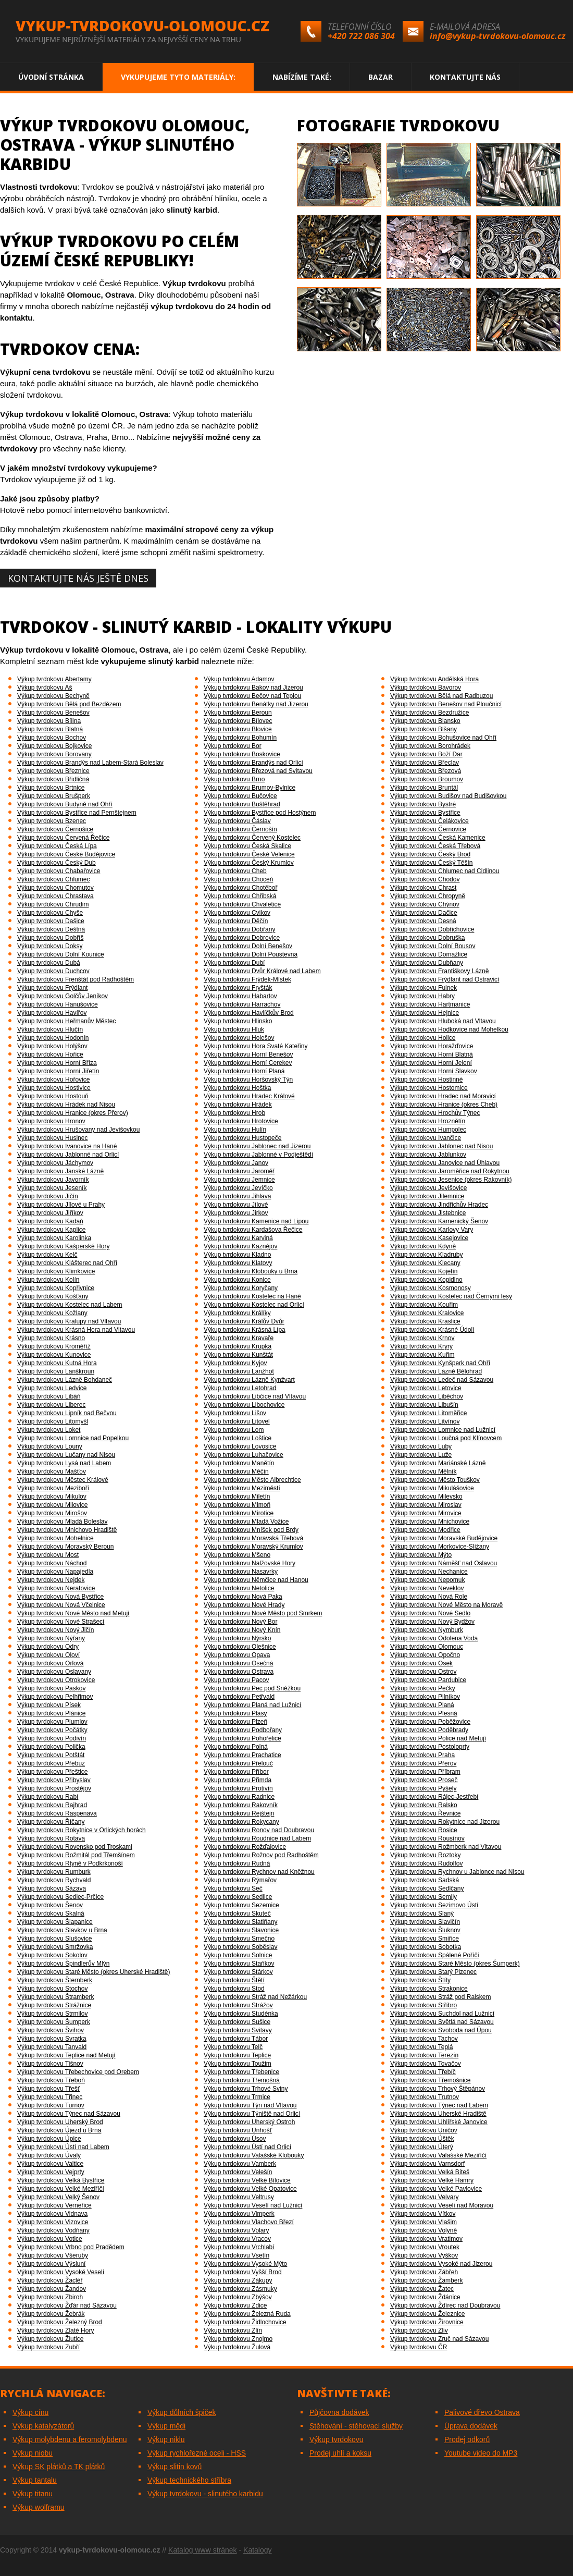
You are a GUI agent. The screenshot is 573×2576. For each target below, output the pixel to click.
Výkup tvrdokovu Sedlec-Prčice (60, 1896)
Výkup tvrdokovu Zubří (48, 2347)
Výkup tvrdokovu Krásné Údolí (432, 1329)
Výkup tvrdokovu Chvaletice (242, 904)
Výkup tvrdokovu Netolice (239, 1588)
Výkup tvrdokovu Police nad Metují (438, 1738)
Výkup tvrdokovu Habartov (240, 996)
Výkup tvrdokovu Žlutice (50, 2338)
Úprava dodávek (470, 2426)
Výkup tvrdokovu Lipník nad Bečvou (67, 1413)
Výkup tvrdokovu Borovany (54, 754)
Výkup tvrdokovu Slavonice (241, 1930)
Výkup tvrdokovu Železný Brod (59, 2322)
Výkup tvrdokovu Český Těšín (431, 862)
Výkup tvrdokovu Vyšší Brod (243, 2272)
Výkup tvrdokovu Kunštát (238, 1354)
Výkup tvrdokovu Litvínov (424, 1421)
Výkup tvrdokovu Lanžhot (239, 1371)
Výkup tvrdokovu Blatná (50, 729)
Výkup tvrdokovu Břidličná (53, 779)
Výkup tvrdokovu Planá (422, 1705)
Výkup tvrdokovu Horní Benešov (248, 1054)
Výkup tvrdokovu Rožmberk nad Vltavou (445, 1846)
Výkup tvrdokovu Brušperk (53, 796)
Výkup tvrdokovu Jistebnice (428, 1213)
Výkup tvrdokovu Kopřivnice (55, 1288)
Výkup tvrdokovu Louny (49, 1446)
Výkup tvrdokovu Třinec (49, 2097)
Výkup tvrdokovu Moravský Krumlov (253, 1546)
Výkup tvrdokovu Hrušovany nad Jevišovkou (78, 1129)
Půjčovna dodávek (339, 2412)
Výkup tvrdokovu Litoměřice (428, 1413)
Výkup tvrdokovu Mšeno (237, 1555)
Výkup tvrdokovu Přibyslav (54, 1780)
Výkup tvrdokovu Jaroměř (239, 1171)
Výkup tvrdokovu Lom (234, 1429)
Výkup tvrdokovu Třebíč (423, 2072)
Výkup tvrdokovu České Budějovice (66, 854)
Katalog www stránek (202, 2550)
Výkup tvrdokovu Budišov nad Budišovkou (448, 796)
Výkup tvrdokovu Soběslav (240, 1947)
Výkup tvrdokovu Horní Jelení (431, 1062)
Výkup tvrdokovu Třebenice (241, 2072)
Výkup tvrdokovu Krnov (422, 1338)
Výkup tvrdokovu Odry (48, 1646)
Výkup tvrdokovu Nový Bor (240, 1621)
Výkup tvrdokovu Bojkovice (54, 746)
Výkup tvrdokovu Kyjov (235, 1363)
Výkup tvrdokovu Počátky (52, 1730)
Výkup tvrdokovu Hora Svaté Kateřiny (255, 1046)
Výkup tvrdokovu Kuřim (422, 1354)
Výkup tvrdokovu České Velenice (249, 854)
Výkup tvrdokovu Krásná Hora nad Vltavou (76, 1329)
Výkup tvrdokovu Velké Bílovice (247, 2180)
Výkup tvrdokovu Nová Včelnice (61, 1605)
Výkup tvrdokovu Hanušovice (57, 1004)
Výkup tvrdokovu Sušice (237, 2022)
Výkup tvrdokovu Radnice (239, 1796)
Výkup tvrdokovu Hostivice (54, 1087)
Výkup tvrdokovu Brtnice (50, 787)
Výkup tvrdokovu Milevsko (426, 1496)
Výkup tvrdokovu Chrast (423, 887)
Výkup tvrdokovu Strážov (238, 2005)
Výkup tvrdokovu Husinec (52, 1138)
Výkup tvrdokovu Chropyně (427, 896)
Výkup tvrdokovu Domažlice (428, 954)
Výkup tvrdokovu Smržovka (55, 1947)
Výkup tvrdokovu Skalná (50, 1913)
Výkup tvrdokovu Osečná (238, 1663)
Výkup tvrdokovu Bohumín (240, 737)
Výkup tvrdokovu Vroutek (424, 2247)
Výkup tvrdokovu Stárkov (238, 1972)
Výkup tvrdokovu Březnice (53, 771)
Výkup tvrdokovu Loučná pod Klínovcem (446, 1438)
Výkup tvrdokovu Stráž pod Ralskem (440, 1997)
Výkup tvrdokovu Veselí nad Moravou (441, 2205)
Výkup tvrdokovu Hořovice (53, 1079)
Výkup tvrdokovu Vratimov (426, 2238)
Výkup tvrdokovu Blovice (238, 729)
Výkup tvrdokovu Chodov (424, 879)
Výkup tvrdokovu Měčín (236, 1471)
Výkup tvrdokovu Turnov (50, 2105)
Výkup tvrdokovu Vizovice (53, 2222)
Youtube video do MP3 (480, 2453)
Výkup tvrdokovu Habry (422, 996)
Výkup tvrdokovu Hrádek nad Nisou (66, 1104)
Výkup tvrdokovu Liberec (51, 1404)
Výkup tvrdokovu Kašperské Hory (63, 1246)
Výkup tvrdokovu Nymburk (426, 1630)
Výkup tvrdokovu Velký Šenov (58, 2197)
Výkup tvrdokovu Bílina (49, 721)
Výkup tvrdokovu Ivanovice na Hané (67, 1146)
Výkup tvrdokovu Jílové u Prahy (61, 1204)
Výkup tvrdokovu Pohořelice (242, 1738)
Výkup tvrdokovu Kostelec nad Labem (69, 1304)
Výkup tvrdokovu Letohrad (240, 1388)
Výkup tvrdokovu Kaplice (51, 1229)
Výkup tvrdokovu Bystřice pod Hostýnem (260, 812)
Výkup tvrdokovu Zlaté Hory (55, 2330)
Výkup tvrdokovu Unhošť (238, 2130)
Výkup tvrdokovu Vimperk (239, 2213)
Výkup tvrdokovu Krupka (237, 1346)
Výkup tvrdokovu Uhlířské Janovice (439, 2122)
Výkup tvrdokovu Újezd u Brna (59, 2130)
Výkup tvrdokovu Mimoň (237, 1504)
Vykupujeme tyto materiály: (178, 77)
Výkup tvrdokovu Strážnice (54, 2005)
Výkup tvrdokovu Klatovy (238, 1263)
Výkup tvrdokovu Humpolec (428, 1129)
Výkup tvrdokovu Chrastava (55, 896)
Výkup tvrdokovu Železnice (427, 2313)
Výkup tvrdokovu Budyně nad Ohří (65, 804)
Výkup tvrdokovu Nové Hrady (244, 1605)
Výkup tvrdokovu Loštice (237, 1438)
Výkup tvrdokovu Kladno (237, 1254)
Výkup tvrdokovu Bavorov (425, 687)
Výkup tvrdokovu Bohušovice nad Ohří (443, 737)
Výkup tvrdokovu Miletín (237, 1496)
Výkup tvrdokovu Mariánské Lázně (437, 1463)
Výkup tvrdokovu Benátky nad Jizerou (256, 704)
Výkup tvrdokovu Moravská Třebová (253, 1538)
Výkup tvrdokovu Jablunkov (428, 1154)
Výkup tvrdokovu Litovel (237, 1421)
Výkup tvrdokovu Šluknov (425, 1930)
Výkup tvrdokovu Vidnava (52, 2213)
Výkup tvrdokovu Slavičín (425, 1921)
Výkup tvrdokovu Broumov (426, 779)
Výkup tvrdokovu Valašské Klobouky (254, 2155)
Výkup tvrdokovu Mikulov (51, 1496)
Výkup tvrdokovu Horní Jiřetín (58, 1071)
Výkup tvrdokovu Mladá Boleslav (62, 1521)
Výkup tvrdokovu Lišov (235, 1413)
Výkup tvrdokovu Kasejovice (429, 1238)
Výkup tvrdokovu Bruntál (424, 787)
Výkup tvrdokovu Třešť (48, 2088)
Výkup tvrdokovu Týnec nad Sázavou (68, 2113)
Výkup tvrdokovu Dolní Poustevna (250, 954)
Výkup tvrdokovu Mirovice (426, 1513)
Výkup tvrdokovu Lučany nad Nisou (66, 1454)
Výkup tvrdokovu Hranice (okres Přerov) (72, 1113)
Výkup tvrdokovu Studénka (241, 2013)
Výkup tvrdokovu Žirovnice (427, 2322)
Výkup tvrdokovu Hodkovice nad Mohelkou (449, 1029)
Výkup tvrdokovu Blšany (423, 729)
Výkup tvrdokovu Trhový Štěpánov (437, 2088)
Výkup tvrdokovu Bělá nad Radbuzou (441, 696)
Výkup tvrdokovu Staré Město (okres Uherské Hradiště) (93, 1972)
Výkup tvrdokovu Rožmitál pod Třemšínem (76, 1855)
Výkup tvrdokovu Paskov (51, 1688)
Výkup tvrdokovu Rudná (237, 1863)
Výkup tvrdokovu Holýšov (52, 1046)
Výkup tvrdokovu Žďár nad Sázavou (67, 2305)
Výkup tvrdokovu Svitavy (238, 2030)
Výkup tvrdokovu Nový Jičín (55, 1630)
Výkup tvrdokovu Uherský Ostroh (249, 2122)
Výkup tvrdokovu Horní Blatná (431, 1054)
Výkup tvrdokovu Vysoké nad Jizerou (441, 2263)
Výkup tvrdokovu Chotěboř (240, 887)
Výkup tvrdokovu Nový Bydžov (432, 1621)
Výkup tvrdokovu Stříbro (423, 2005)
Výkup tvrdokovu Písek (49, 1705)
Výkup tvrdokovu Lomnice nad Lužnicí (442, 1429)
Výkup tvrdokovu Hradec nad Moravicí (443, 1096)
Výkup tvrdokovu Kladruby (426, 1254)
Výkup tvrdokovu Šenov (50, 1905)
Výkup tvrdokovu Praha (422, 1755)
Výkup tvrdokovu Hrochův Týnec (435, 1113)
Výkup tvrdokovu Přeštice (52, 1771)
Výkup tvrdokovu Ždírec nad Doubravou (445, 2305)
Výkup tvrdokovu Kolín (48, 1279)
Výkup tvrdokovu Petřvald (239, 1696)
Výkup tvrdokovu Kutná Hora (57, 1363)
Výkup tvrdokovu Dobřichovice (432, 929)
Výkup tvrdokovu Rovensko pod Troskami (74, 1846)
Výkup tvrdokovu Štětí (234, 1980)
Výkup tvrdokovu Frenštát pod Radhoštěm (75, 979)
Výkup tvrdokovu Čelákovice (429, 821)
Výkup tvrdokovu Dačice (423, 912)
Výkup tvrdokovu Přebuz (51, 1763)
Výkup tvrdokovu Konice (237, 1279)
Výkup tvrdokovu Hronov (51, 1121)
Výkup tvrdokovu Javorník (53, 1179)
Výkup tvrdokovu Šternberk (54, 1980)
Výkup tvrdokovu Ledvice (51, 1388)
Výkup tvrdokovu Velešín (238, 2172)
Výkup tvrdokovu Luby (421, 1446)
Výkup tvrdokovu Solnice (238, 1955)
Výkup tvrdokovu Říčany (50, 1821)
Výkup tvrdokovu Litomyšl (52, 1421)
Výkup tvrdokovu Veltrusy (239, 2197)
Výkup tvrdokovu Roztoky (425, 1855)
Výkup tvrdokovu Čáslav (237, 821)
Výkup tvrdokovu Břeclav (424, 762)
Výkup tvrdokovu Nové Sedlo (430, 1613)
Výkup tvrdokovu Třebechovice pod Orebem (78, 2072)
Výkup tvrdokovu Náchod (51, 1563)
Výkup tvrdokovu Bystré (423, 804)
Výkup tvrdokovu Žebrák (50, 2313)
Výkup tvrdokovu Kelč (47, 1254)
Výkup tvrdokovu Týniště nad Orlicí (252, 2113)
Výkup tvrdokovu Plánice (51, 1713)
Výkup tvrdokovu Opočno (425, 1655)
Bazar (380, 77)
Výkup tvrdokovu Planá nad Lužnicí (252, 1705)
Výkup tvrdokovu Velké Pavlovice (436, 2188)
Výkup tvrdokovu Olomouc (426, 1646)
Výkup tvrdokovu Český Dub (56, 862)
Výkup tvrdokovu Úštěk (422, 2138)
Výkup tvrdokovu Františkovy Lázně (439, 971)
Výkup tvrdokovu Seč (233, 1888)
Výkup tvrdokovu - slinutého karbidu (205, 2493)
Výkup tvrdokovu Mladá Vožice (246, 1521)
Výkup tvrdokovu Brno (234, 779)
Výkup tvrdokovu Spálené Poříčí (434, 1955)
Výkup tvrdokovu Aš (44, 687)
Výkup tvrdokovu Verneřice (54, 2205)
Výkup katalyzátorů (43, 2426)
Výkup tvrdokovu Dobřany (239, 929)
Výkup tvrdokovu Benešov (53, 712)
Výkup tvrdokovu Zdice (235, 2305)
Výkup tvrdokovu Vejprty (50, 2172)
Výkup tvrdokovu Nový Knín (242, 1630)
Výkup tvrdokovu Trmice (237, 2097)
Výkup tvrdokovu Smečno (239, 1938)
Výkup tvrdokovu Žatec (422, 2288)
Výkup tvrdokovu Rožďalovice (245, 1846)
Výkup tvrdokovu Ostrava (238, 1671)
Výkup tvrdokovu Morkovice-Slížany (439, 1546)
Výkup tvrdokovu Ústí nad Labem (63, 2147)
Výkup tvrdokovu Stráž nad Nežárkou (255, 1997)
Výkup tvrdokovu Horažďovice (431, 1046)
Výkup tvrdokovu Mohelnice (55, 1538)
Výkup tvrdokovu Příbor (236, 1771)
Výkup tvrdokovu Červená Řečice (63, 837)
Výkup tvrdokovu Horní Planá (244, 1071)
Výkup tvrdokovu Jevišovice (428, 1188)
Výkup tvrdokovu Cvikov (237, 912)
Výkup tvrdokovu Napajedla (55, 1571)
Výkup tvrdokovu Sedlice (238, 1896)
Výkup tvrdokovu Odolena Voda (434, 1638)
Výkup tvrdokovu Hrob (234, 1113)
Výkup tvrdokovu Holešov (239, 1037)
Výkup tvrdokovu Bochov (51, 737)
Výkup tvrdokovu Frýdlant (52, 987)
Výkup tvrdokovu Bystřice (425, 812)
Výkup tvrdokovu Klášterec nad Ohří (67, 1263)
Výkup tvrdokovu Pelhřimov (55, 1696)
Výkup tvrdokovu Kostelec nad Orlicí (254, 1304)
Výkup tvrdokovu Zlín (233, 2330)
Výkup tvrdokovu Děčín (236, 921)
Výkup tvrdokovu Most (48, 1555)
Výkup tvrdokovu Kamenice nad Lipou (256, 1221)
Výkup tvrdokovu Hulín (235, 1129)
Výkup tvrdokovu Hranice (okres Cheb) (443, 1104)
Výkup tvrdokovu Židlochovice (245, 2322)
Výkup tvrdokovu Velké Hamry (432, 2180)
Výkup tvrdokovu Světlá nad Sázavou (442, 2022)
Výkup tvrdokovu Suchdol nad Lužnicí (442, 2013)
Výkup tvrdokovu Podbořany (243, 1730)
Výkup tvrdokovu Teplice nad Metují (66, 2055)
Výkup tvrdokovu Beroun (238, 712)
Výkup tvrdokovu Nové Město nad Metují (73, 1613)
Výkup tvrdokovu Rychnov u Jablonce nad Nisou (457, 1871)
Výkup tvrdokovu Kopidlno (426, 1279)
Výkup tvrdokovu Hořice (50, 1054)
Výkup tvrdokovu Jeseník (51, 1188)
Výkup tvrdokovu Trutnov (424, 2097)
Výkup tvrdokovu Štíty (420, 1980)
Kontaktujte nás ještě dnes (78, 578)
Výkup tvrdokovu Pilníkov (425, 1696)
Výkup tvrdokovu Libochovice (244, 1404)
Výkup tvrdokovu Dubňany (426, 962)
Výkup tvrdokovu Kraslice (425, 1321)
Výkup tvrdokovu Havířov (51, 1012)
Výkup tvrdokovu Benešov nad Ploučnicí (446, 704)
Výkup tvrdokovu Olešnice (240, 1646)
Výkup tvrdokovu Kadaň (50, 1221)
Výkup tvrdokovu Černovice (428, 829)
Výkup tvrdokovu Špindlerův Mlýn (63, 1963)
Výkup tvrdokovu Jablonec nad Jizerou (257, 1146)
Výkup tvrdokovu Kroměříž (54, 1346)
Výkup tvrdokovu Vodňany (53, 2230)
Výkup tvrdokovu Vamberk (240, 2163)
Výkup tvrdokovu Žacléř (49, 2280)
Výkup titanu (33, 2493)
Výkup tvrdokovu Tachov (424, 2038)
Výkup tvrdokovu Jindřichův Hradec (439, 1204)
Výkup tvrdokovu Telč (233, 2047)
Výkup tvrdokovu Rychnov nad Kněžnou (259, 1871)
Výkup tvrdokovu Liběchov (426, 1396)
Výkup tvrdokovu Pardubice (428, 1680)
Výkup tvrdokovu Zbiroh (50, 2297)
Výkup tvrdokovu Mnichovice (429, 1521)
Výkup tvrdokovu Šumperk (53, 2022)
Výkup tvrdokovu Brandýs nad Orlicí (253, 762)
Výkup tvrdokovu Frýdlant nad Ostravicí (444, 979)
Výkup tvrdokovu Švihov (50, 2030)
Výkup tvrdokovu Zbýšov (238, 2297)
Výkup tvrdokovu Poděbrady (429, 1730)
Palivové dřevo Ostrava (482, 2412)
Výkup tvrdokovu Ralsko (423, 1805)
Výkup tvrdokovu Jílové (236, 1204)
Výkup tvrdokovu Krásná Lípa (244, 1329)
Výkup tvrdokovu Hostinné (426, 1079)
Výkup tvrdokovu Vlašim (423, 2222)
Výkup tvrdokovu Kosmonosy (430, 1288)
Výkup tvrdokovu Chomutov (55, 887)
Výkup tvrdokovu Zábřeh (424, 2272)
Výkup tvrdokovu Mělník (423, 1471)
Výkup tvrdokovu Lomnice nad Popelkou (73, 1438)
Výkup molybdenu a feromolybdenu (70, 2439)
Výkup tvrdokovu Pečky (422, 1688)
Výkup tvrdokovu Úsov (235, 2138)
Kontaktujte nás (465, 77)
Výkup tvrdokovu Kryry (421, 1346)
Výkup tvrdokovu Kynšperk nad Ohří (440, 1363)
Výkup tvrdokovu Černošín (240, 829)
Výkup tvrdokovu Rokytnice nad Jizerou (445, 1821)
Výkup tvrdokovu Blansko (425, 721)
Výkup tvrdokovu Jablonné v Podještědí (258, 1154)
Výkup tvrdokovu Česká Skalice (247, 846)
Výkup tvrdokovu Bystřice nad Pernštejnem (76, 812)
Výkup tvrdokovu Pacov (236, 1680)
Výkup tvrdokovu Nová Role (428, 1596)
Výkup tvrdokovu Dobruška (427, 937)
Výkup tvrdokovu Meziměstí (242, 1488)
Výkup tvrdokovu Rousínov (427, 1838)
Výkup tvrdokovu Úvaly (49, 2155)
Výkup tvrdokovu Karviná (238, 1238)
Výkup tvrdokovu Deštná (51, 929)
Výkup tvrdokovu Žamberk (426, 2280)
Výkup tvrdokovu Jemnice (239, 1179)
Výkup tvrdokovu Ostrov (423, 1671)
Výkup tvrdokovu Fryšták (238, 987)
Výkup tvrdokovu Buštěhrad (242, 804)
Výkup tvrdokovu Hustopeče (242, 1138)
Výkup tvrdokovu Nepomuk (427, 1580)
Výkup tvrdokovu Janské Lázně (60, 1171)
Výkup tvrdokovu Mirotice (238, 1513)
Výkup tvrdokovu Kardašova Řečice (253, 1229)
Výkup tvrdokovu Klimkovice (56, 1271)
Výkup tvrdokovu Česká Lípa (57, 846)
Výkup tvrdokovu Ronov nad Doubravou (259, 1830)
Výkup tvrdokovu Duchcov (53, 971)
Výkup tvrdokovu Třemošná (242, 2080)
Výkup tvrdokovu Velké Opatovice (250, 2188)
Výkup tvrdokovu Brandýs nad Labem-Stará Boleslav (90, 762)
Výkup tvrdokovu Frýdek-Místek (247, 979)
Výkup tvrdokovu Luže (421, 1454)
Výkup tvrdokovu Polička (51, 1746)
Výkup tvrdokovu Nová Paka (243, 1596)
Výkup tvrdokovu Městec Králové (62, 1479)
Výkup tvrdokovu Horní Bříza (57, 1062)
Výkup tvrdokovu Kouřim (424, 1304)
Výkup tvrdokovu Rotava (51, 1838)
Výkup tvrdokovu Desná (423, 921)
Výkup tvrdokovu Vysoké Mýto (245, 2263)
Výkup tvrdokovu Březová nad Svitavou (258, 771)
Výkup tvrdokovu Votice (49, 2238)
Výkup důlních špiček (181, 2412)
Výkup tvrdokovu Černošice (55, 829)
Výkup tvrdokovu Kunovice (54, 1354)
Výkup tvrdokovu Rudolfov (426, 1863)
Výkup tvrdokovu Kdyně (423, 1246)
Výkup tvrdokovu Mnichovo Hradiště (67, 1530)
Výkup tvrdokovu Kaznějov (240, 1246)
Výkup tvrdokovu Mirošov (52, 1513)
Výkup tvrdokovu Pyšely (423, 1788)
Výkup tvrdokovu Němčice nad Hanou (256, 1580)
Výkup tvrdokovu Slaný (422, 1913)
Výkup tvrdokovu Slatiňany (240, 1921)
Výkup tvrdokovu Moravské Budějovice (443, 1538)
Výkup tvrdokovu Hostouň (53, 1096)
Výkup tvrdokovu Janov (236, 1163)
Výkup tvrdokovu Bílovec (238, 721)
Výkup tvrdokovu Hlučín (50, 1029)
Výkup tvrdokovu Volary (236, 2230)
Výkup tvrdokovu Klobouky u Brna (250, 1271)
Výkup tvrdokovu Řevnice (425, 1813)
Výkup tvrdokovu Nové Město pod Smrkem (263, 1613)
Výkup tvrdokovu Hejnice (424, 1012)
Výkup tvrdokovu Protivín (238, 1788)
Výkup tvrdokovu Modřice (425, 1530)
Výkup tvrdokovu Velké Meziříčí (60, 2188)
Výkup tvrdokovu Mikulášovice (432, 1488)
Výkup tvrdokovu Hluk (234, 1029)
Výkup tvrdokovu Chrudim (53, 904)
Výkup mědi (166, 2426)
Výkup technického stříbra (189, 2480)
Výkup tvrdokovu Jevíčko (238, 1188)
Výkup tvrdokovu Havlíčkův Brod (249, 1012)
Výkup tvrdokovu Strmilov (52, 2013)
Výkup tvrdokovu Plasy (235, 1713)
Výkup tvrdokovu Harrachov (242, 1004)
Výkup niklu (166, 2439)
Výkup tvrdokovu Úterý (421, 2147)
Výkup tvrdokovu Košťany (53, 1296)
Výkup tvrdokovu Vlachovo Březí (249, 2222)
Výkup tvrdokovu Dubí (234, 962)
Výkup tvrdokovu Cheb (235, 871)
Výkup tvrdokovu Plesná (423, 1713)
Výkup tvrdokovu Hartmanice (430, 1004)
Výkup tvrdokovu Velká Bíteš (429, 2172)
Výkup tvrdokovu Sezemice (241, 1905)
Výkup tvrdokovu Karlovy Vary (431, 1229)
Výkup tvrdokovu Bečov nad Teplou (252, 696)
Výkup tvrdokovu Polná (236, 1746)
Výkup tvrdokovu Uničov (423, 2130)
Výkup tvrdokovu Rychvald (54, 1880)
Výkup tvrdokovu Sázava (51, 1888)
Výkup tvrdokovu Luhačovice (243, 1454)
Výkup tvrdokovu (336, 2439)
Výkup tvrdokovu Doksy (49, 946)
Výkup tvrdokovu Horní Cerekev (248, 1062)
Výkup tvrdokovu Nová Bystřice (60, 1596)
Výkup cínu (30, 2412)
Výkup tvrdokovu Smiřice (424, 1938)
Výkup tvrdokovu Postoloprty (429, 1746)
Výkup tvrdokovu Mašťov (51, 1471)
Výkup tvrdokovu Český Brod (430, 854)
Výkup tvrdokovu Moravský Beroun (65, 1546)
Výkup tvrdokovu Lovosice (240, 1446)
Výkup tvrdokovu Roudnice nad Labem (257, 1838)
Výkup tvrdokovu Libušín (424, 1404)
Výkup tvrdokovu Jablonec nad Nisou (441, 1146)
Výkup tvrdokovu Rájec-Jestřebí (434, 1796)
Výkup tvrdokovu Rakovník (241, 1805)
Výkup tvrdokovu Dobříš (50, 937)
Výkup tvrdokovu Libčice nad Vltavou (255, 1396)
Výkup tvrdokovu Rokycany (241, 1821)
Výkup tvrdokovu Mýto (421, 1555)
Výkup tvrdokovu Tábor (236, 2038)
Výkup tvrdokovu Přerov (423, 1763)
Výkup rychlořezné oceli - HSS (196, 2453)
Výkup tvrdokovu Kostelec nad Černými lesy (451, 1296)
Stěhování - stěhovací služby (356, 2426)
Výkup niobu (33, 2453)
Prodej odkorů (467, 2439)
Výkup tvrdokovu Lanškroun (55, 1371)
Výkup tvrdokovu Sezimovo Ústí (434, 1905)
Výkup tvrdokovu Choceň (238, 879)
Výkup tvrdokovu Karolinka (54, 1238)
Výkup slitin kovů (174, 2466)
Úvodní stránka (51, 77)
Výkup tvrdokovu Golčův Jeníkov (62, 996)
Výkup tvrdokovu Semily (423, 1896)
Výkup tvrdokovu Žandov (51, 2288)
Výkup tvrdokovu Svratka (51, 2038)
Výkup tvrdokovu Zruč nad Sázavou (439, 2338)
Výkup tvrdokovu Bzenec (51, 821)
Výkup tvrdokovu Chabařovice (58, 871)
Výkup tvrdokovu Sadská (424, 1880)
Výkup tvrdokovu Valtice (50, 2163)
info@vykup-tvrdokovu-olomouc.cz (497, 36)
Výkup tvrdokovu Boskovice (242, 754)
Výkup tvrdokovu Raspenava (57, 1813)
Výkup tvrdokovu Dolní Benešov (248, 946)
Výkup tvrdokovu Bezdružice (429, 712)
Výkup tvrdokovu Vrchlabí (239, 2247)
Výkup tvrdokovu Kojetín (423, 1271)
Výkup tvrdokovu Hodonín (53, 1037)
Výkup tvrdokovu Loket (48, 1429)
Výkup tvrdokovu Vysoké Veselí (60, 2272)
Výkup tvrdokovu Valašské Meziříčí (438, 2155)
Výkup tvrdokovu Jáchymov (55, 1163)
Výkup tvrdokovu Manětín (239, 1463)
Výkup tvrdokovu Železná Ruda (247, 2313)
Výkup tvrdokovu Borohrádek (430, 746)
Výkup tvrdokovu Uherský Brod (60, 2122)
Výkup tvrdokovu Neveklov (427, 1588)
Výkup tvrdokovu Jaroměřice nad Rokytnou (449, 1171)
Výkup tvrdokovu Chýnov (424, 904)
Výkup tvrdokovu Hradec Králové (249, 1096)
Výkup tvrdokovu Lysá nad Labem (64, 1463)
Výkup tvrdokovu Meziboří (53, 1488)
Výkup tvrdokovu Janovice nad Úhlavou (445, 1163)
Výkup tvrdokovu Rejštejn (239, 1813)
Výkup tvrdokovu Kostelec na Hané (252, 1296)
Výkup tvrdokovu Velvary (424, 2197)
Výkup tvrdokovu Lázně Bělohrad (436, 1371)
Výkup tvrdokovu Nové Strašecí (60, 1621)
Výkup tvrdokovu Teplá (421, 2047)
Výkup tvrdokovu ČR (418, 2347)
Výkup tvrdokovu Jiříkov (50, 1213)
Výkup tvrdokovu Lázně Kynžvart (249, 1379)
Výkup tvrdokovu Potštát (50, 1755)
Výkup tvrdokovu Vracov (237, 2238)
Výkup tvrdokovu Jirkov (236, 1213)
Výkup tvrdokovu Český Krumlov (249, 862)
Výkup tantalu (35, 2480)
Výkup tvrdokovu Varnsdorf (427, 2163)
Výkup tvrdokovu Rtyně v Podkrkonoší (70, 1863)
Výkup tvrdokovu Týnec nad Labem (439, 2105)
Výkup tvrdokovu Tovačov (425, 2063)
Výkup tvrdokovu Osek (421, 1663)
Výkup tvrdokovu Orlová (50, 1663)
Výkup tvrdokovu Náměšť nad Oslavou (443, 1563)
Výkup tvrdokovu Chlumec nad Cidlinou (444, 871)
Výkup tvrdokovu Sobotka (425, 1947)
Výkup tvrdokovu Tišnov (50, 2063)
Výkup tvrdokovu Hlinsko (238, 1021)
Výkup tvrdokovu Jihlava (237, 1196)
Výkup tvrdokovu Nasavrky (241, 1571)
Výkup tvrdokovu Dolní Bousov (432, 946)
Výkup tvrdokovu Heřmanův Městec (66, 1021)
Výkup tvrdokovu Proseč (423, 1780)
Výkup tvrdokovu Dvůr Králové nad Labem (262, 971)
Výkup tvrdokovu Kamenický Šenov (439, 1221)
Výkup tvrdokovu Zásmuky (240, 2288)
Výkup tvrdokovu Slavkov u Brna (62, 1930)
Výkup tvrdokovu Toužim (237, 2063)
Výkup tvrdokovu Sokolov (52, 1955)
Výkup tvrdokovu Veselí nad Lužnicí (253, 2205)
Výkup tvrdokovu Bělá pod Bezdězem (69, 704)
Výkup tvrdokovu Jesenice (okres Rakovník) (451, 1179)
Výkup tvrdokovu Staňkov (239, 1963)
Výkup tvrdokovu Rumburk (54, 1871)
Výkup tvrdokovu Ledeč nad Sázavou (441, 1379)
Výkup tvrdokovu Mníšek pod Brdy (251, 1530)
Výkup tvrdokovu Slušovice (54, 1938)
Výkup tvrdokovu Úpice (49, 2138)
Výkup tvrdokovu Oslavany (54, 1671)
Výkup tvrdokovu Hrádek (238, 1104)
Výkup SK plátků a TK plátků (59, 2466)
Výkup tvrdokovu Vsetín (236, 2255)
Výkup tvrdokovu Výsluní (51, 2263)
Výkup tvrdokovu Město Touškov (435, 1479)
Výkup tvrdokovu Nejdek (50, 1580)
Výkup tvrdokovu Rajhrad (52, 1805)
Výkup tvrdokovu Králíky (237, 1313)
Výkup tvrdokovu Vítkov (422, 2213)
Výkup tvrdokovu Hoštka (237, 1087)
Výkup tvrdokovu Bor (232, 746)
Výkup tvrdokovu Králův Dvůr (244, 1321)
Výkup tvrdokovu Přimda (237, 1780)
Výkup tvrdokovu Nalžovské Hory (249, 1563)
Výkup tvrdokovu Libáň (48, 1396)
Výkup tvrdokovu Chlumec (53, 879)
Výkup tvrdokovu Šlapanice (55, 1921)
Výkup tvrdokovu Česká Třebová (435, 846)
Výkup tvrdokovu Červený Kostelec (252, 837)
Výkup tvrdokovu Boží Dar (426, 754)
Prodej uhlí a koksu (340, 2453)
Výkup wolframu (39, 2507)
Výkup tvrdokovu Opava (237, 1655)
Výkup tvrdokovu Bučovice (240, 796)
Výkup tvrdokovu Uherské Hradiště (438, 2113)
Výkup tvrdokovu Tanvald (51, 2047)
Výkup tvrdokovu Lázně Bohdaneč (64, 1379)
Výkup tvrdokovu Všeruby (52, 2255)
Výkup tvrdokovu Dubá (48, 962)
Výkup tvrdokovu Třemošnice (430, 2080)
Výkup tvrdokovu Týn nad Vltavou (250, 2105)
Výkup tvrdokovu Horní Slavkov (433, 1071)
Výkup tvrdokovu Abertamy (54, 679)
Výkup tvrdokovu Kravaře (238, 1338)
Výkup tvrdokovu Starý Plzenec (433, 1972)
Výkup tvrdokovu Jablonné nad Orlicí (68, 1154)
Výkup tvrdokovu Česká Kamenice (437, 837)
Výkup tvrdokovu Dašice (50, 921)
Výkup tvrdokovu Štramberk (55, 1997)
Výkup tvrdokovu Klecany (425, 1263)
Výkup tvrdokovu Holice (422, 1037)
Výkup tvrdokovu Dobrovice (242, 937)
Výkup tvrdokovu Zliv (419, 2330)
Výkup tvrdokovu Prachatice (242, 1755)
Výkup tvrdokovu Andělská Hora (434, 679)
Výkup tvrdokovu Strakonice (429, 1988)
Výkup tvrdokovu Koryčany (241, 1288)
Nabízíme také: (301, 77)
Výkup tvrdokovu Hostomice (429, 1087)
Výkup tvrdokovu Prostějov (54, 1788)
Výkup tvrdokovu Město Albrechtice (252, 1479)
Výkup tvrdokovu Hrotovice (241, 1121)
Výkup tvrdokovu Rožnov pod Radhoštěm (261, 1855)
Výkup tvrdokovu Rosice (423, 1830)
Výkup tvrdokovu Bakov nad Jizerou (253, 687)
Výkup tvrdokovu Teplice (237, 2055)
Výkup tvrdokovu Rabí (47, 1796)
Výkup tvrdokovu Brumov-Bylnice (249, 787)
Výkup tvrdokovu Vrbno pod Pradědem (70, 2247)
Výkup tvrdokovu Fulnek (423, 987)
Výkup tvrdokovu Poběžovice (430, 1721)
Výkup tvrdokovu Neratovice (56, 1588)
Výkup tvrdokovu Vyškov (424, 2255)
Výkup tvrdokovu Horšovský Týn (248, 1079)
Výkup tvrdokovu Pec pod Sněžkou (252, 1688)
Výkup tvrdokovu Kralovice (427, 1313)
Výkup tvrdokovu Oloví (48, 1655)
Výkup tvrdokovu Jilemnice (427, 1196)
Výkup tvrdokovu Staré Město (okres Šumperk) (455, 1963)
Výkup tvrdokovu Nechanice (429, 1571)
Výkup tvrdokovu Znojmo (238, 2338)
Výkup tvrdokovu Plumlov (52, 1721)
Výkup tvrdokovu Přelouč (238, 1763)
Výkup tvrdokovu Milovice (52, 1504)
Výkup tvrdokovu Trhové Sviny (246, 2088)
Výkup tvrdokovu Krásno (51, 1338)
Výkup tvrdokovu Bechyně (53, 696)
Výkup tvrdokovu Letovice (426, 1388)
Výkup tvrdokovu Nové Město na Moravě (446, 1605)
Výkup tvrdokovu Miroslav (426, 1504)
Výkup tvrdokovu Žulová (237, 2347)
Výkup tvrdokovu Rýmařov (240, 1880)
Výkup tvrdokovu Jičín (47, 1196)
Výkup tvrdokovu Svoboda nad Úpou (441, 2030)
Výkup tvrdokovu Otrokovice (56, 1680)
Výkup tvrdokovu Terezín (424, 2055)
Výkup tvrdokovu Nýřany (51, 1638)
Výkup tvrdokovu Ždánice (425, 2297)
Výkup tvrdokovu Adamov (239, 679)
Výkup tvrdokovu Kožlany (52, 1313)
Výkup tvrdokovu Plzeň (235, 1721)
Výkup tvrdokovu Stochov (52, 1988)
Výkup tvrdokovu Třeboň (51, 2080)
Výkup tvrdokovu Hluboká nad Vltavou (443, 1021)
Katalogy (257, 2550)
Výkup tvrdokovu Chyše (50, 912)
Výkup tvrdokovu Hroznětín (427, 1121)
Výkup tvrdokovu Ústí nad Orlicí (247, 2147)
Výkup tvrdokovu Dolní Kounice (60, 954)
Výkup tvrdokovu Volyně (423, 2230)
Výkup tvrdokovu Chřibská (240, 896)
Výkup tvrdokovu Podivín (51, 1738)
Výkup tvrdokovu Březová (425, 771)
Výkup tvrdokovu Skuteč (237, 1913)
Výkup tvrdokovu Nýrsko (237, 1638)
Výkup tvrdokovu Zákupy (238, 2280)
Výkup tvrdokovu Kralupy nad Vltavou (69, 1321)
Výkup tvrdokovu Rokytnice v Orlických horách (81, 1830)
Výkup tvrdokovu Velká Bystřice (60, 2180)
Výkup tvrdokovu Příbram (425, 1771)
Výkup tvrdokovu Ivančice (425, 1138)
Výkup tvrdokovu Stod (234, 1988)
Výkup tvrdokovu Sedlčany (427, 1888)
